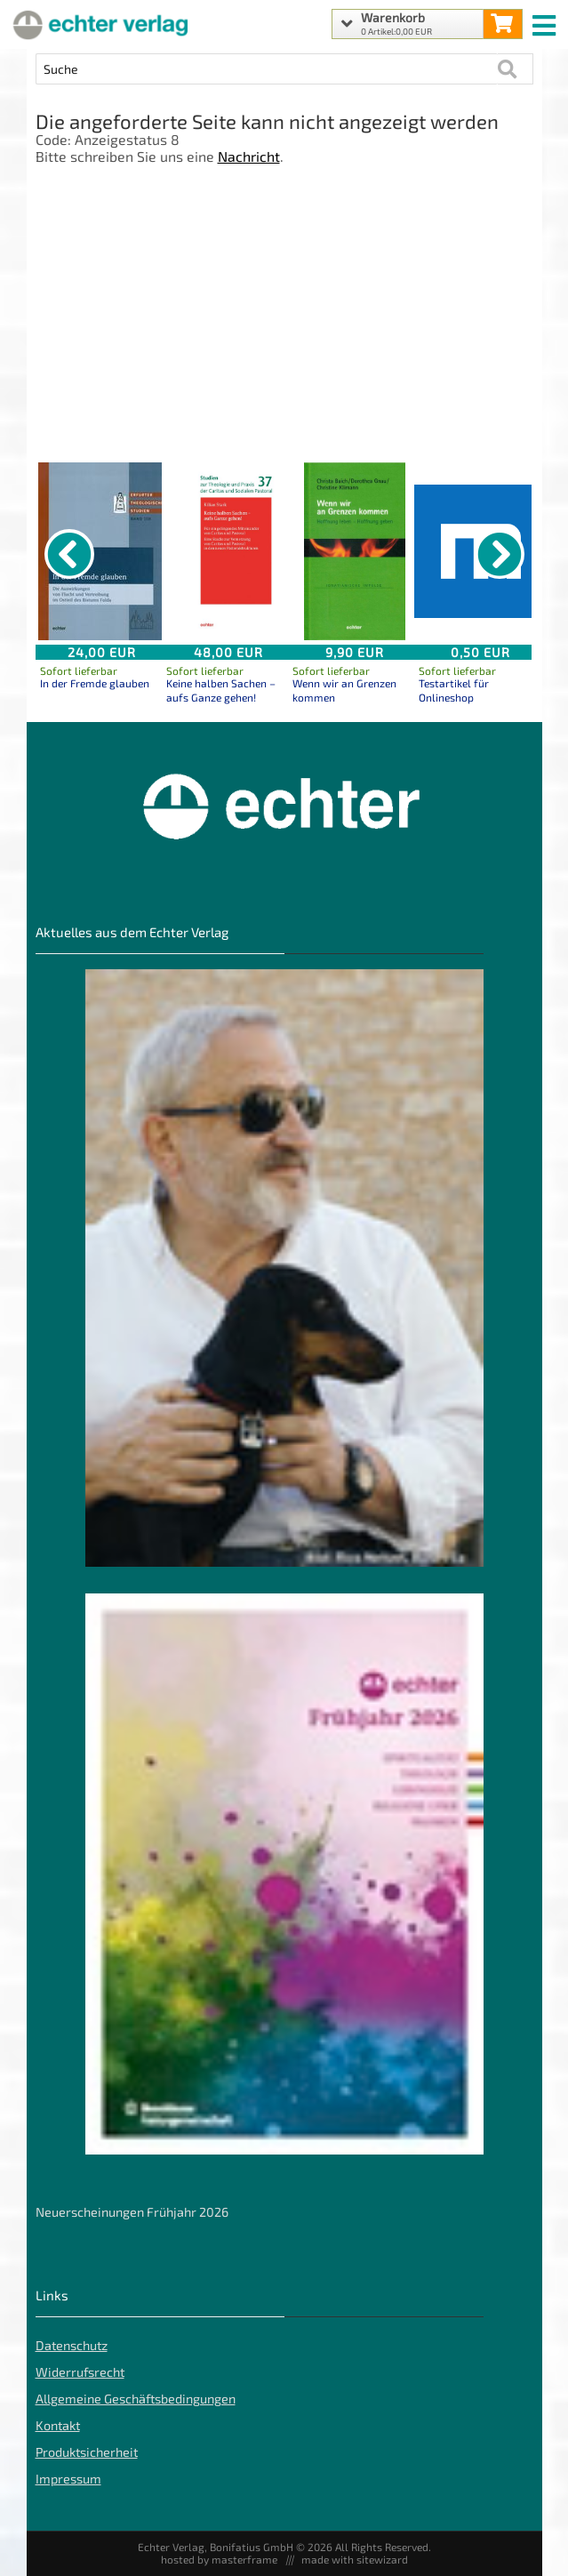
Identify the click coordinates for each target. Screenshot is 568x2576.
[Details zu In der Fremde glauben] (102, 551)
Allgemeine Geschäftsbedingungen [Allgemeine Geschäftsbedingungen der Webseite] (136, 2398)
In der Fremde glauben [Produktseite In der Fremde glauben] (94, 683)
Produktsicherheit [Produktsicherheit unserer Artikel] (87, 2452)
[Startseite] (98, 24)
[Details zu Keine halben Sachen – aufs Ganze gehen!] (228, 551)
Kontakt (58, 2425)
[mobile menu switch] (546, 21)
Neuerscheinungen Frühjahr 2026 (132, 2211)
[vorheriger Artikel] (69, 554)
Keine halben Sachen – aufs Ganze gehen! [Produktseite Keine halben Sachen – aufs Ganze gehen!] (221, 690)
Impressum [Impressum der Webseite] (68, 2478)
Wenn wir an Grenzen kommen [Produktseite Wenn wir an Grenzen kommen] (344, 690)
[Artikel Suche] (267, 68)
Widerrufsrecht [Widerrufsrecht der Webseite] (80, 2371)
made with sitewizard (354, 2559)
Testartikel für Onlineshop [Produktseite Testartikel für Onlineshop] (454, 690)
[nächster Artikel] (499, 554)
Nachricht (249, 156)
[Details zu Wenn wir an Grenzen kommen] (354, 551)
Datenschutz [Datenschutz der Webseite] (72, 2345)
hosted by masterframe (219, 2559)
